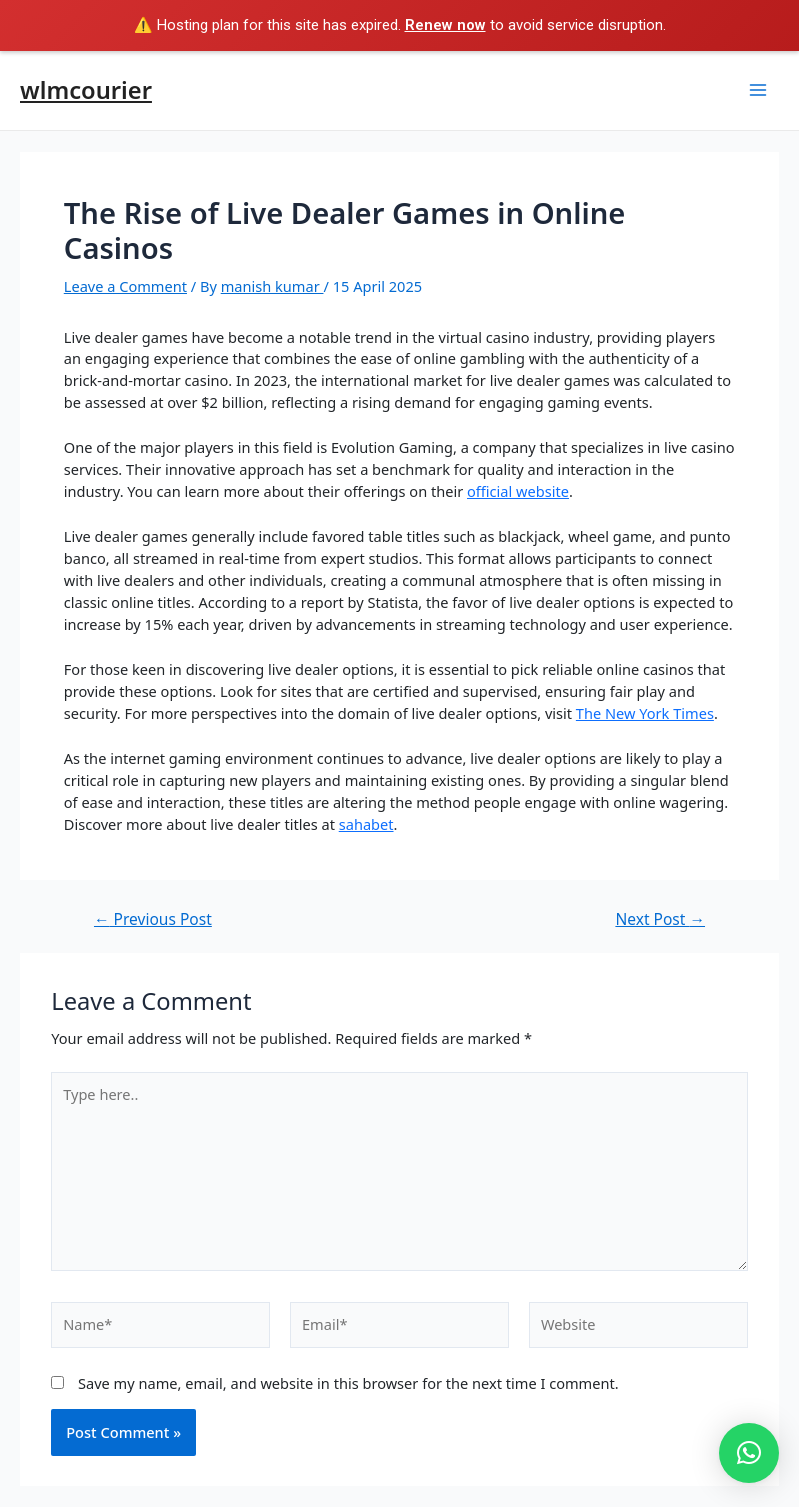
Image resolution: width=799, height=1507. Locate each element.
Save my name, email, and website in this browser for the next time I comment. (348, 1383)
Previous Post (153, 920)
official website (518, 491)
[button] (749, 1453)
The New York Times (645, 713)
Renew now (445, 25)
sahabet (366, 824)
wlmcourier (86, 90)
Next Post (660, 920)
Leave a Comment (125, 286)
